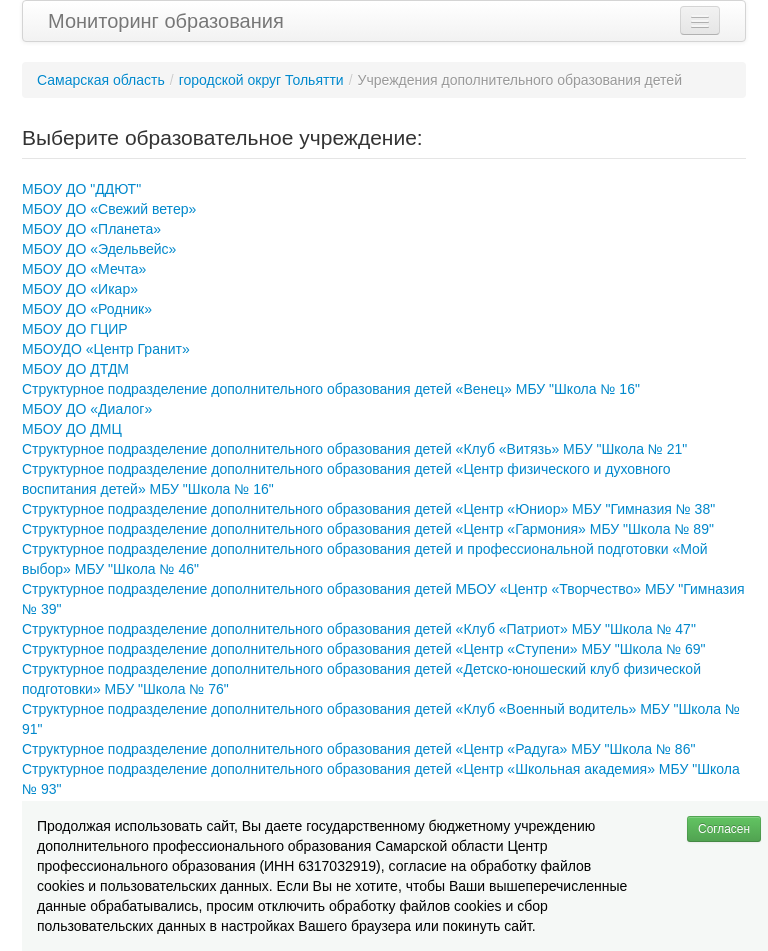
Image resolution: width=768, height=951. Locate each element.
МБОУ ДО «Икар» (80, 289)
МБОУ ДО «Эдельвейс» (99, 249)
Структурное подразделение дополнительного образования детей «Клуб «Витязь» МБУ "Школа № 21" (354, 449)
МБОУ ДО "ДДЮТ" (81, 189)
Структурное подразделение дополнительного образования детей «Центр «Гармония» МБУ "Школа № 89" (368, 529)
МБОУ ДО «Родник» (87, 309)
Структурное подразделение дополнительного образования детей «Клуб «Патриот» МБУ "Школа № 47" (359, 629)
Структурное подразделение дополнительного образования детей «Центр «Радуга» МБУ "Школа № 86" (358, 749)
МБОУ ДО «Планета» (91, 229)
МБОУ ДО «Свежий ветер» (109, 209)
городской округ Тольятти (261, 80)
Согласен (724, 829)
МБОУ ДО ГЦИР (75, 329)
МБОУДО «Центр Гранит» (106, 349)
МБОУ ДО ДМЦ (72, 429)
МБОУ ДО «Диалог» (87, 409)
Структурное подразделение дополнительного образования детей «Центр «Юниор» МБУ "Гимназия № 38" (368, 509)
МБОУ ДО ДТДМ (75, 369)
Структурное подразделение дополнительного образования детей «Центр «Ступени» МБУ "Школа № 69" (364, 649)
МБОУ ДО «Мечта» (84, 269)
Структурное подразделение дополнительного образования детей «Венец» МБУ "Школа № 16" (331, 389)
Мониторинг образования (166, 21)
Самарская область (101, 80)
